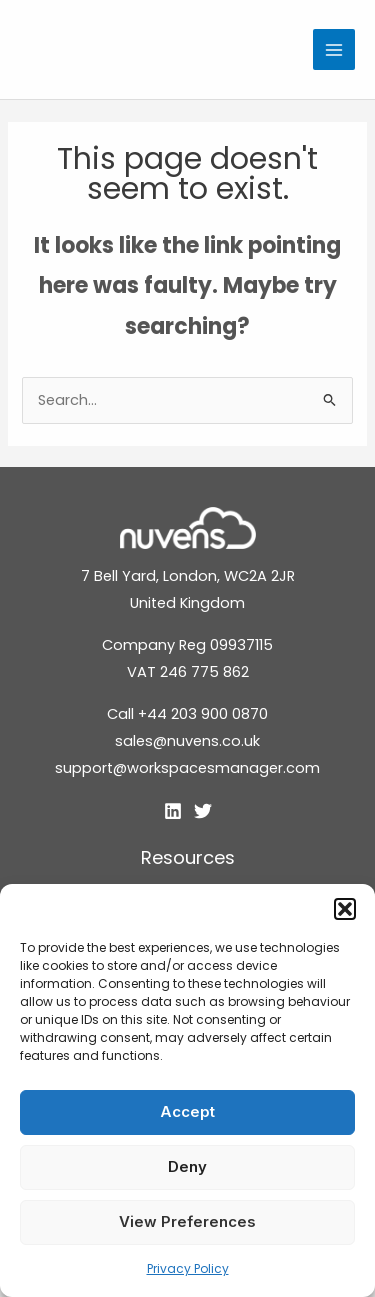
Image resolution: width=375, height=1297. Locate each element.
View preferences (187, 1221)
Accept (187, 1111)
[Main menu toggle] (334, 50)
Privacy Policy (188, 1268)
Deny (187, 1166)
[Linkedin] (173, 811)
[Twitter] (203, 811)
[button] (345, 909)
